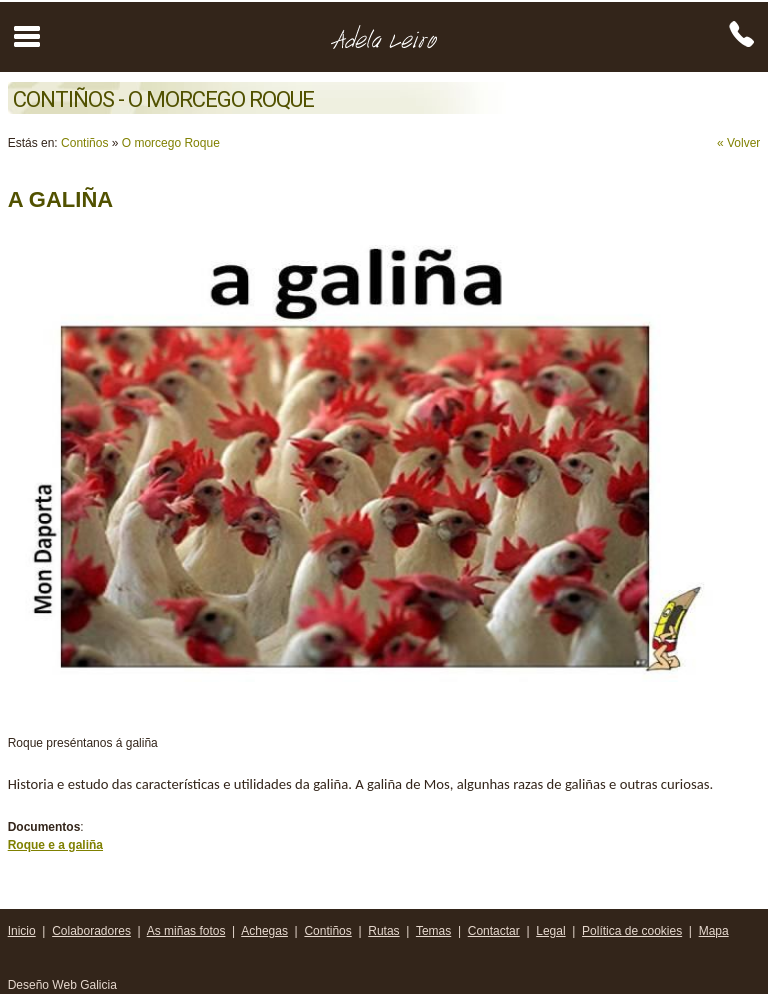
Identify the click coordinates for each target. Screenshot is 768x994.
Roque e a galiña (55, 845)
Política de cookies (632, 931)
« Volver (738, 143)
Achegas (264, 931)
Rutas (383, 931)
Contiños (84, 143)
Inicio (22, 931)
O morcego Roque (171, 143)
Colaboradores (91, 931)
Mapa (714, 931)
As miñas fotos (186, 931)
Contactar (494, 931)
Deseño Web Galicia (64, 985)
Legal (550, 931)
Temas (433, 931)
